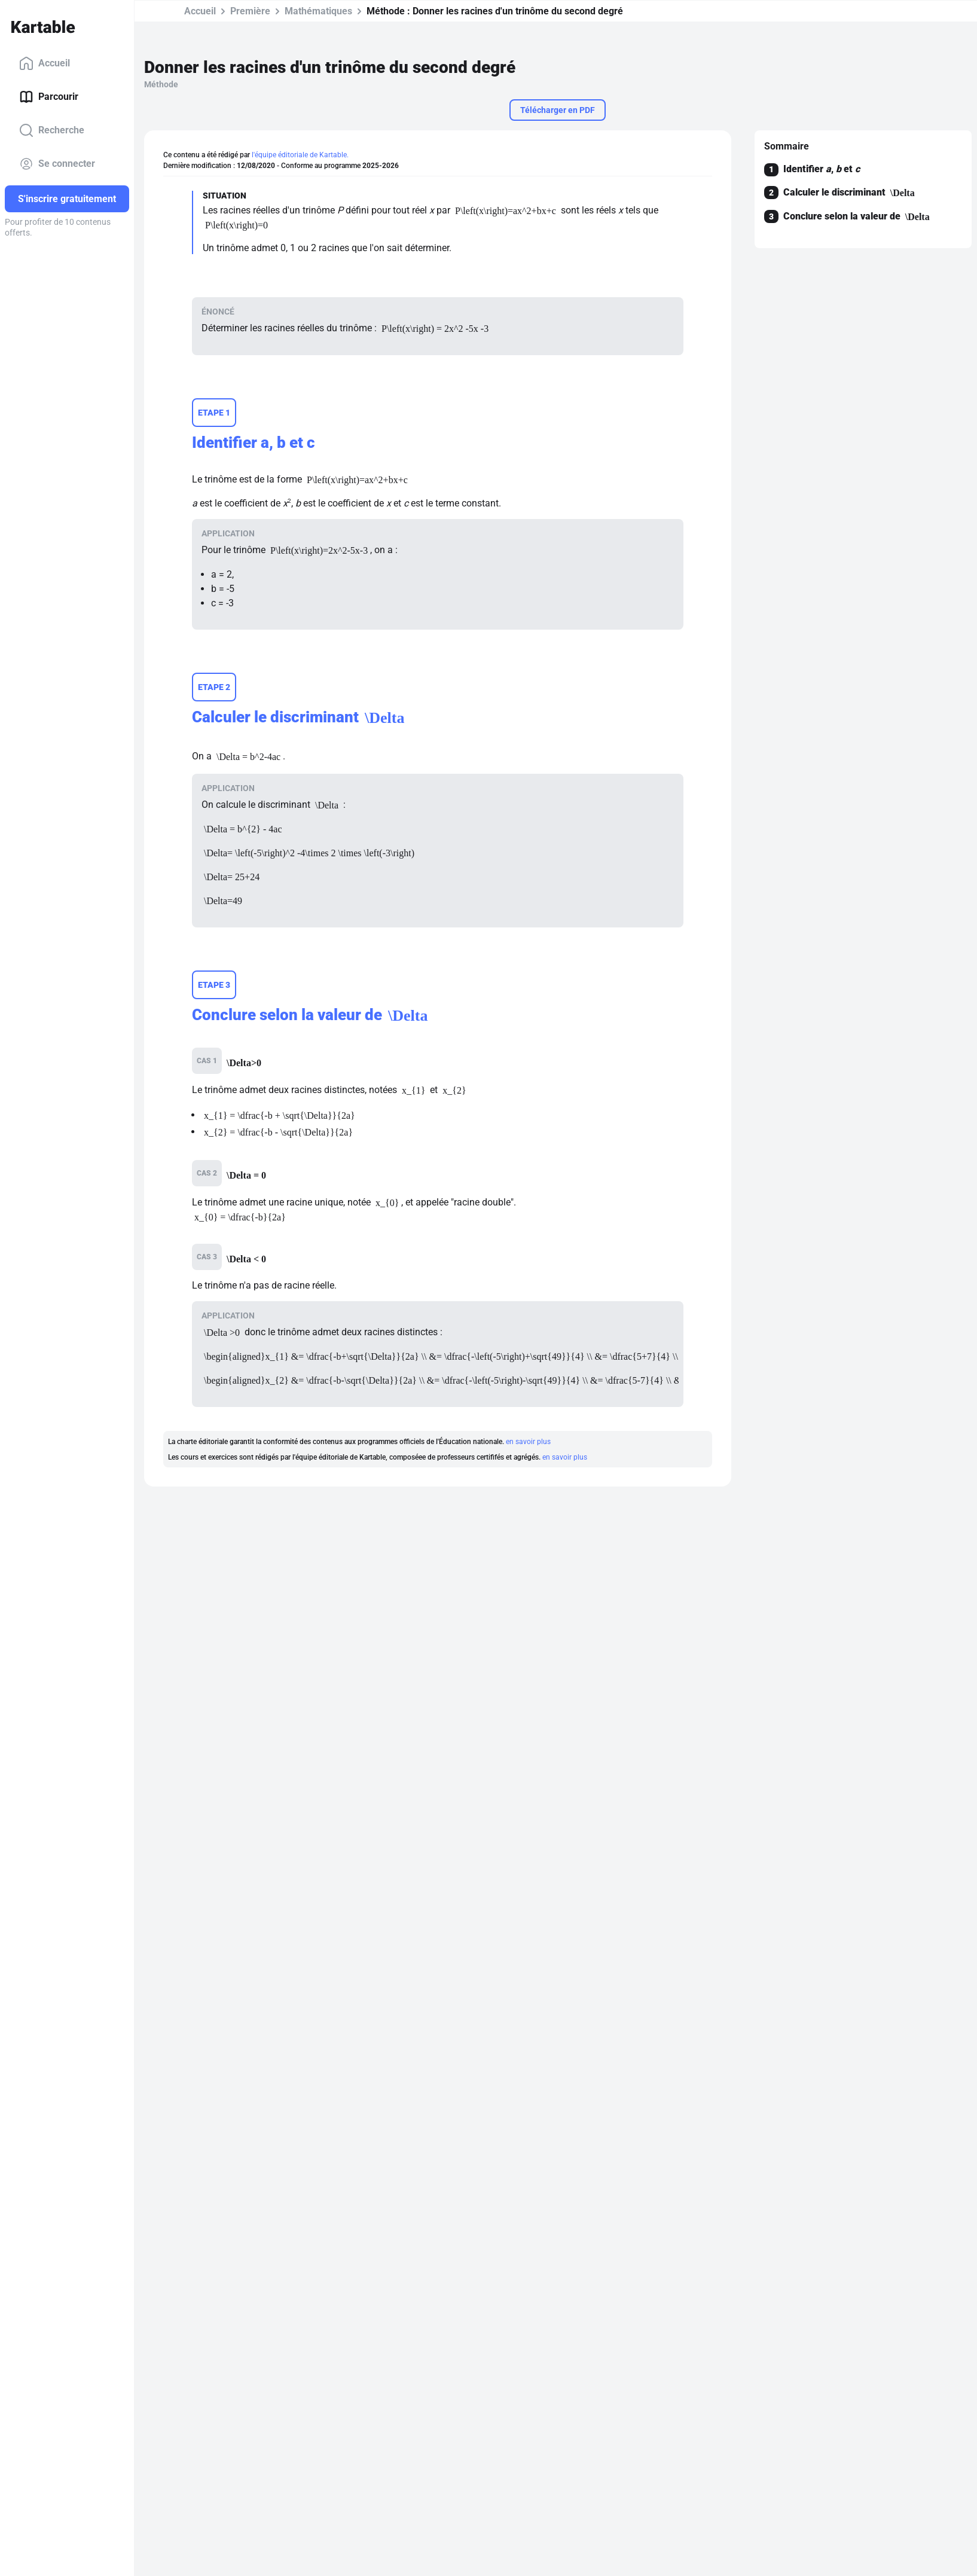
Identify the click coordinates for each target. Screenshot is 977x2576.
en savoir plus (528, 1441)
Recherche (51, 130)
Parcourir (48, 97)
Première (248, 11)
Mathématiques (316, 11)
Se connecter (57, 164)
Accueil (44, 63)
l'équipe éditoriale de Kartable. (300, 155)
